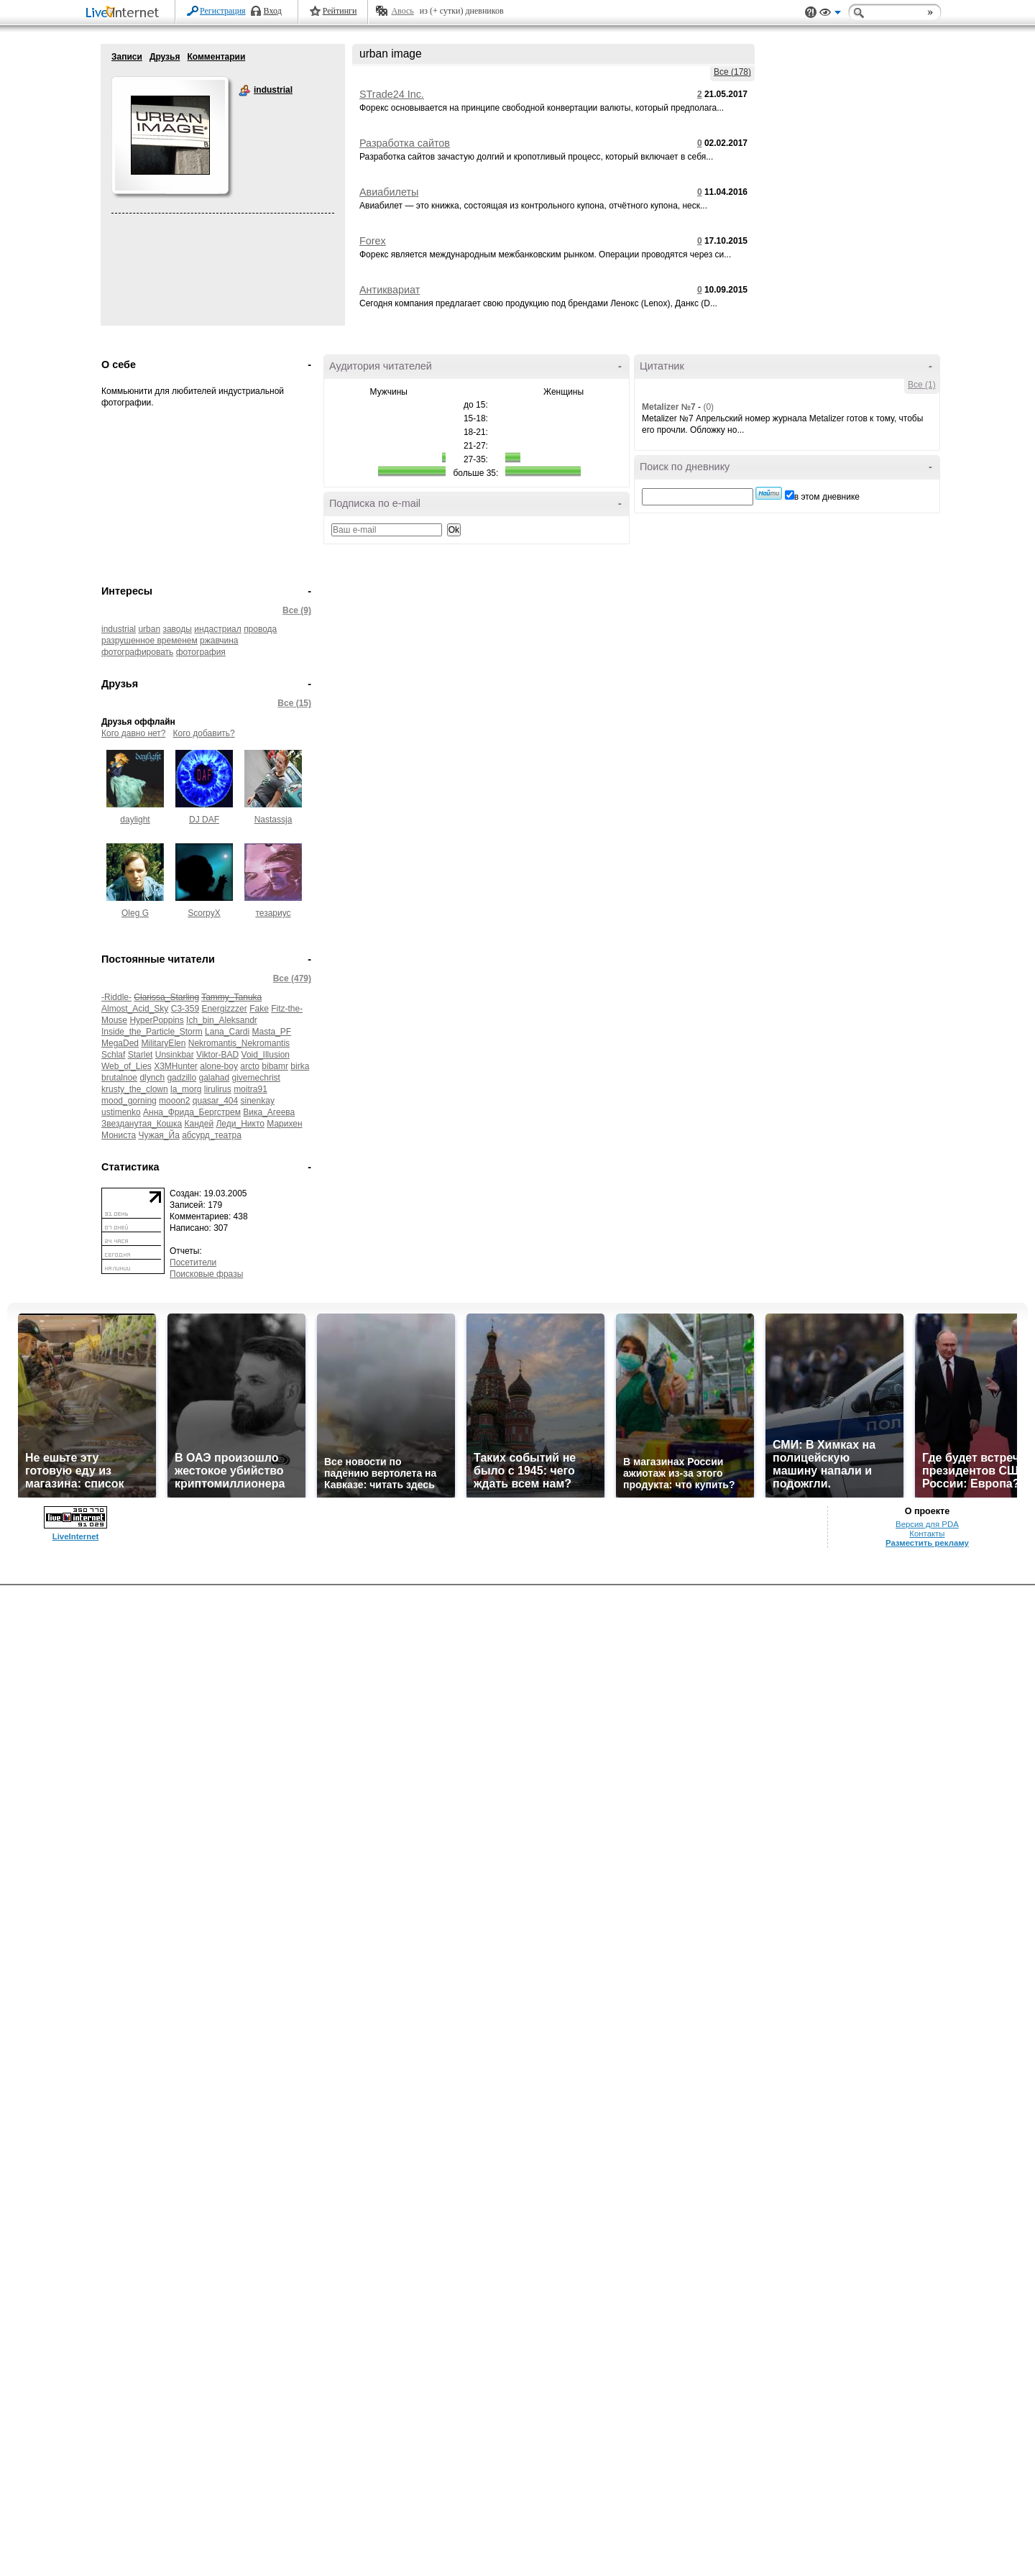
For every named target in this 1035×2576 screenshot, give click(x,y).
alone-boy (219, 1066)
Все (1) (922, 385)
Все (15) (294, 703)
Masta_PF (271, 1032)
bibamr (275, 1066)
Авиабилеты (388, 192)
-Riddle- (116, 997)
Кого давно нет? (133, 733)
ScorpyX (204, 913)
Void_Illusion (266, 1055)
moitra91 (250, 1089)
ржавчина (219, 641)
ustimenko (121, 1112)
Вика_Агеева (269, 1112)
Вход (273, 11)
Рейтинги (340, 11)
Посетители (193, 1262)
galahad (213, 1078)
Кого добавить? (204, 733)
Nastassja (273, 820)
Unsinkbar (174, 1055)
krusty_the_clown (134, 1089)
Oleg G (135, 913)
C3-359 (185, 1009)
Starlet (140, 1055)
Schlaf (113, 1055)
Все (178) (732, 72)
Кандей (198, 1124)
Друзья (165, 57)
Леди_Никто (240, 1124)
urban (149, 629)
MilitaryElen (163, 1043)
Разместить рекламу (927, 1543)
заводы (176, 629)
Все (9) (296, 610)
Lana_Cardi (227, 1032)
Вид (830, 14)
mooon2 (174, 1101)
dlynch (152, 1078)
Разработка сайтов (404, 143)
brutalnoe (119, 1078)
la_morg (185, 1089)
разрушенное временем (149, 641)
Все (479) (292, 978)
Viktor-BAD (217, 1055)
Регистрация (223, 11)
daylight (135, 820)
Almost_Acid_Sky (134, 1009)
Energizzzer (224, 1009)
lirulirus (217, 1089)
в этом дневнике (827, 497)
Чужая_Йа (159, 1135)
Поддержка (810, 12)
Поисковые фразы (206, 1274)
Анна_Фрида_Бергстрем (192, 1112)
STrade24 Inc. (391, 94)
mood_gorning (129, 1101)
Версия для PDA (927, 1524)
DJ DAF (204, 820)
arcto (249, 1066)
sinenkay (258, 1101)
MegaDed (120, 1043)
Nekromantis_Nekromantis (239, 1043)
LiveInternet (125, 13)
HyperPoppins (156, 1020)
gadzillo (181, 1078)
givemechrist (256, 1078)
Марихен (284, 1124)
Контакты (926, 1533)
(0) (708, 407)
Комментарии (216, 57)
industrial (244, 90)
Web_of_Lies (126, 1066)
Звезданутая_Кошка (141, 1124)
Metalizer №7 (669, 407)
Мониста (118, 1135)
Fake (259, 1009)
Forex (372, 241)
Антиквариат (389, 289)
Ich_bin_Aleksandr (221, 1020)
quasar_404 (215, 1101)
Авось (402, 11)
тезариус (272, 913)
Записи (126, 57)
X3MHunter (176, 1066)
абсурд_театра (212, 1135)
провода (260, 629)
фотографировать (137, 652)
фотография (201, 652)
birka (299, 1066)
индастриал (218, 629)
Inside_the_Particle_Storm (152, 1032)
